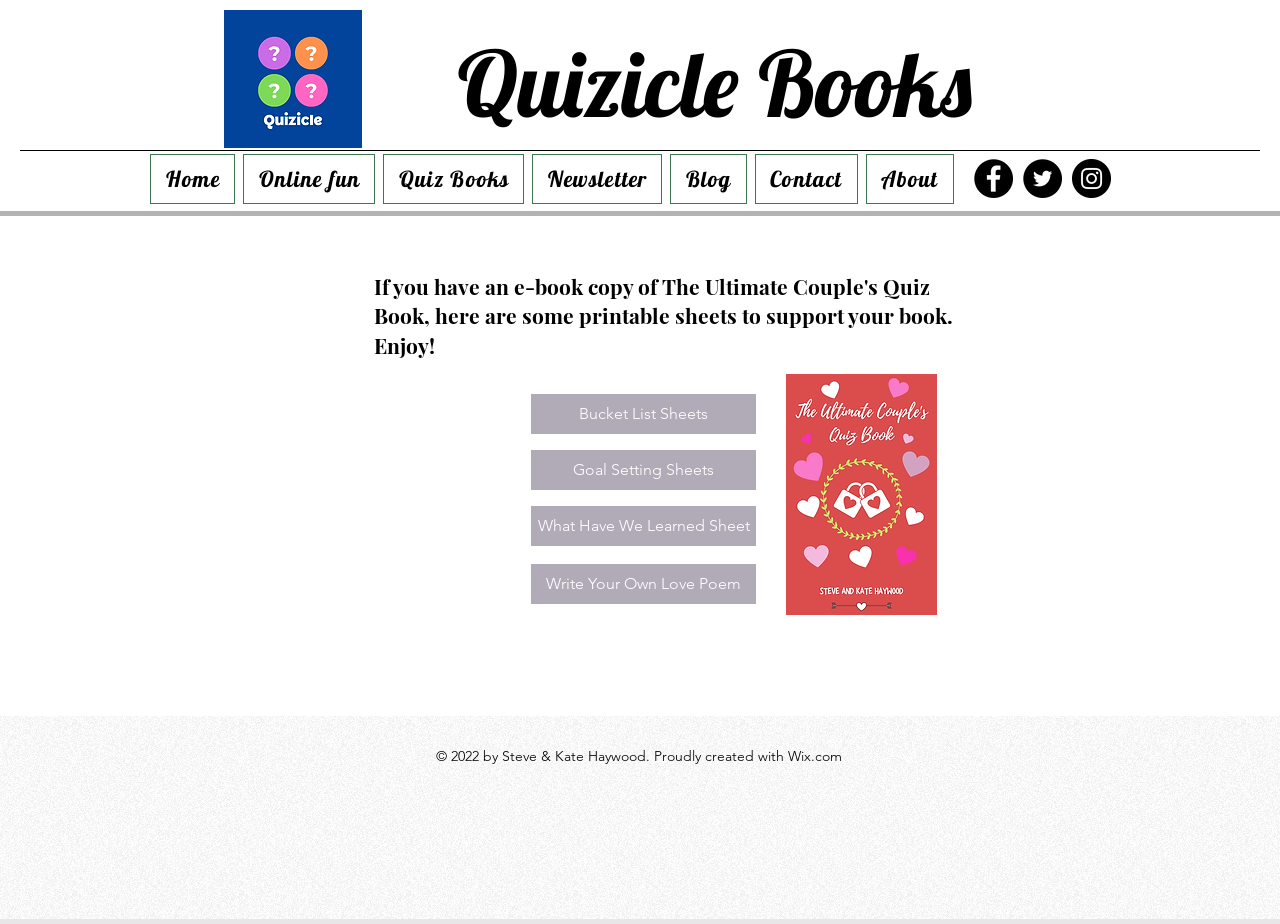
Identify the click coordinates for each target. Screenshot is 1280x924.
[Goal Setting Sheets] (643, 470)
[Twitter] (1042, 178)
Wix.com (815, 756)
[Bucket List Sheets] (643, 414)
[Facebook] (993, 178)
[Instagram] (1091, 178)
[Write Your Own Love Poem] (643, 584)
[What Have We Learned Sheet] (643, 526)
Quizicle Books (714, 83)
